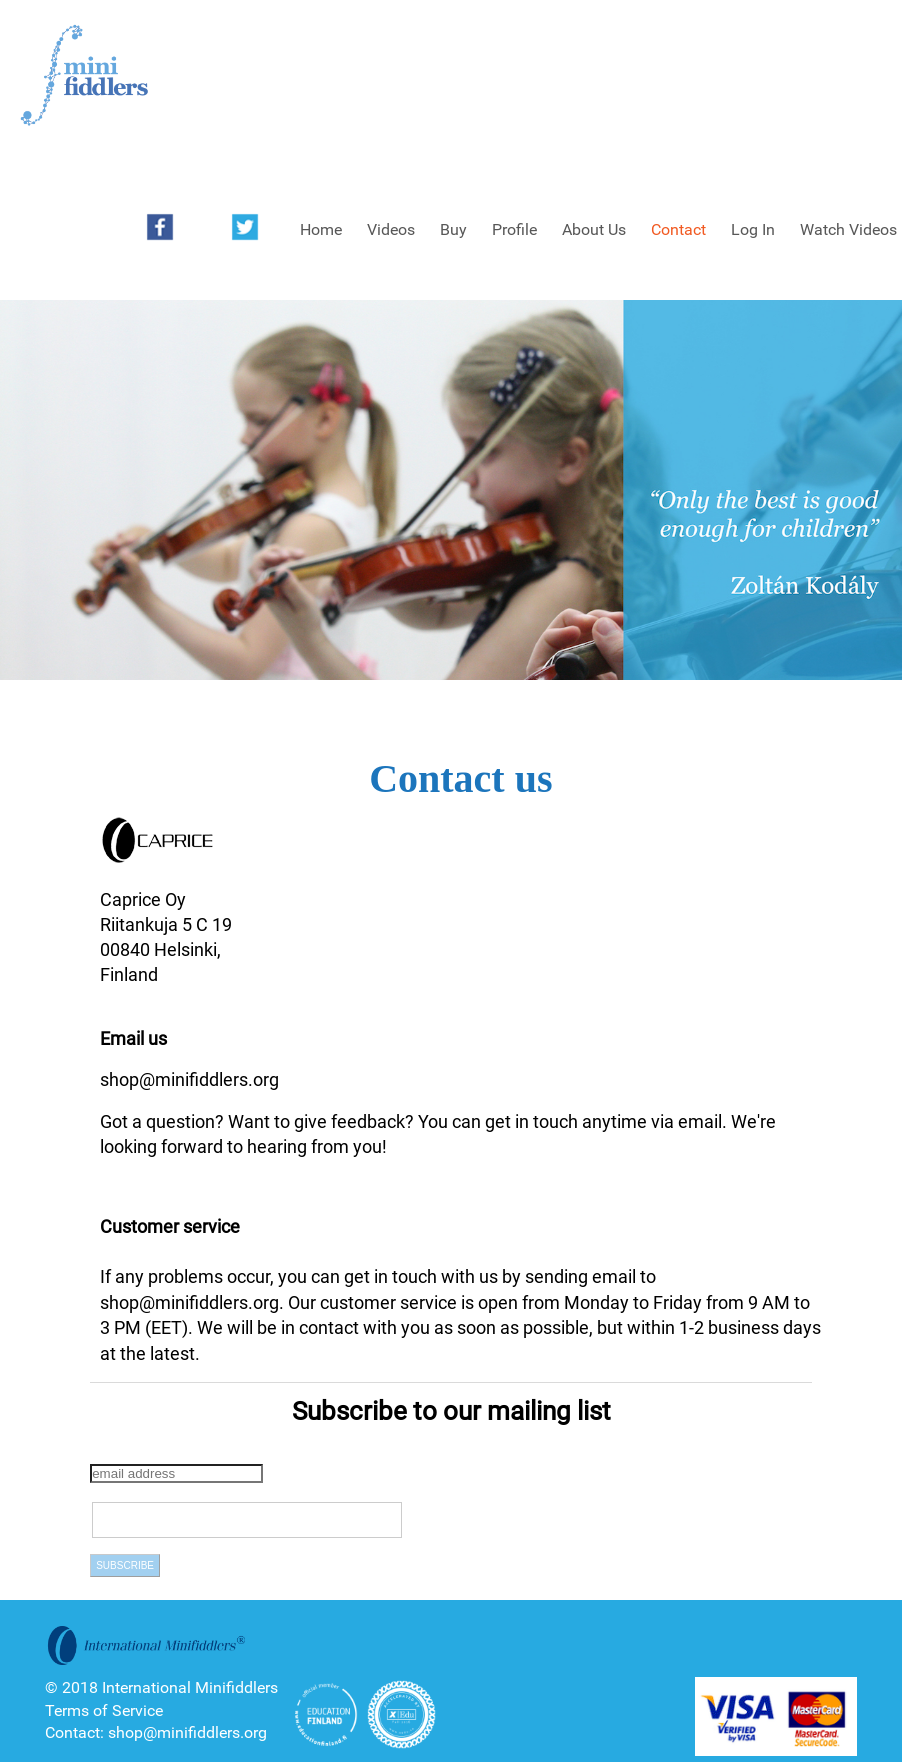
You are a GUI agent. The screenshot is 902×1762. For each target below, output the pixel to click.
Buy (453, 229)
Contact (678, 229)
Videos (391, 229)
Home (321, 229)
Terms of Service (104, 1710)
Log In (753, 229)
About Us (594, 229)
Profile (514, 229)
